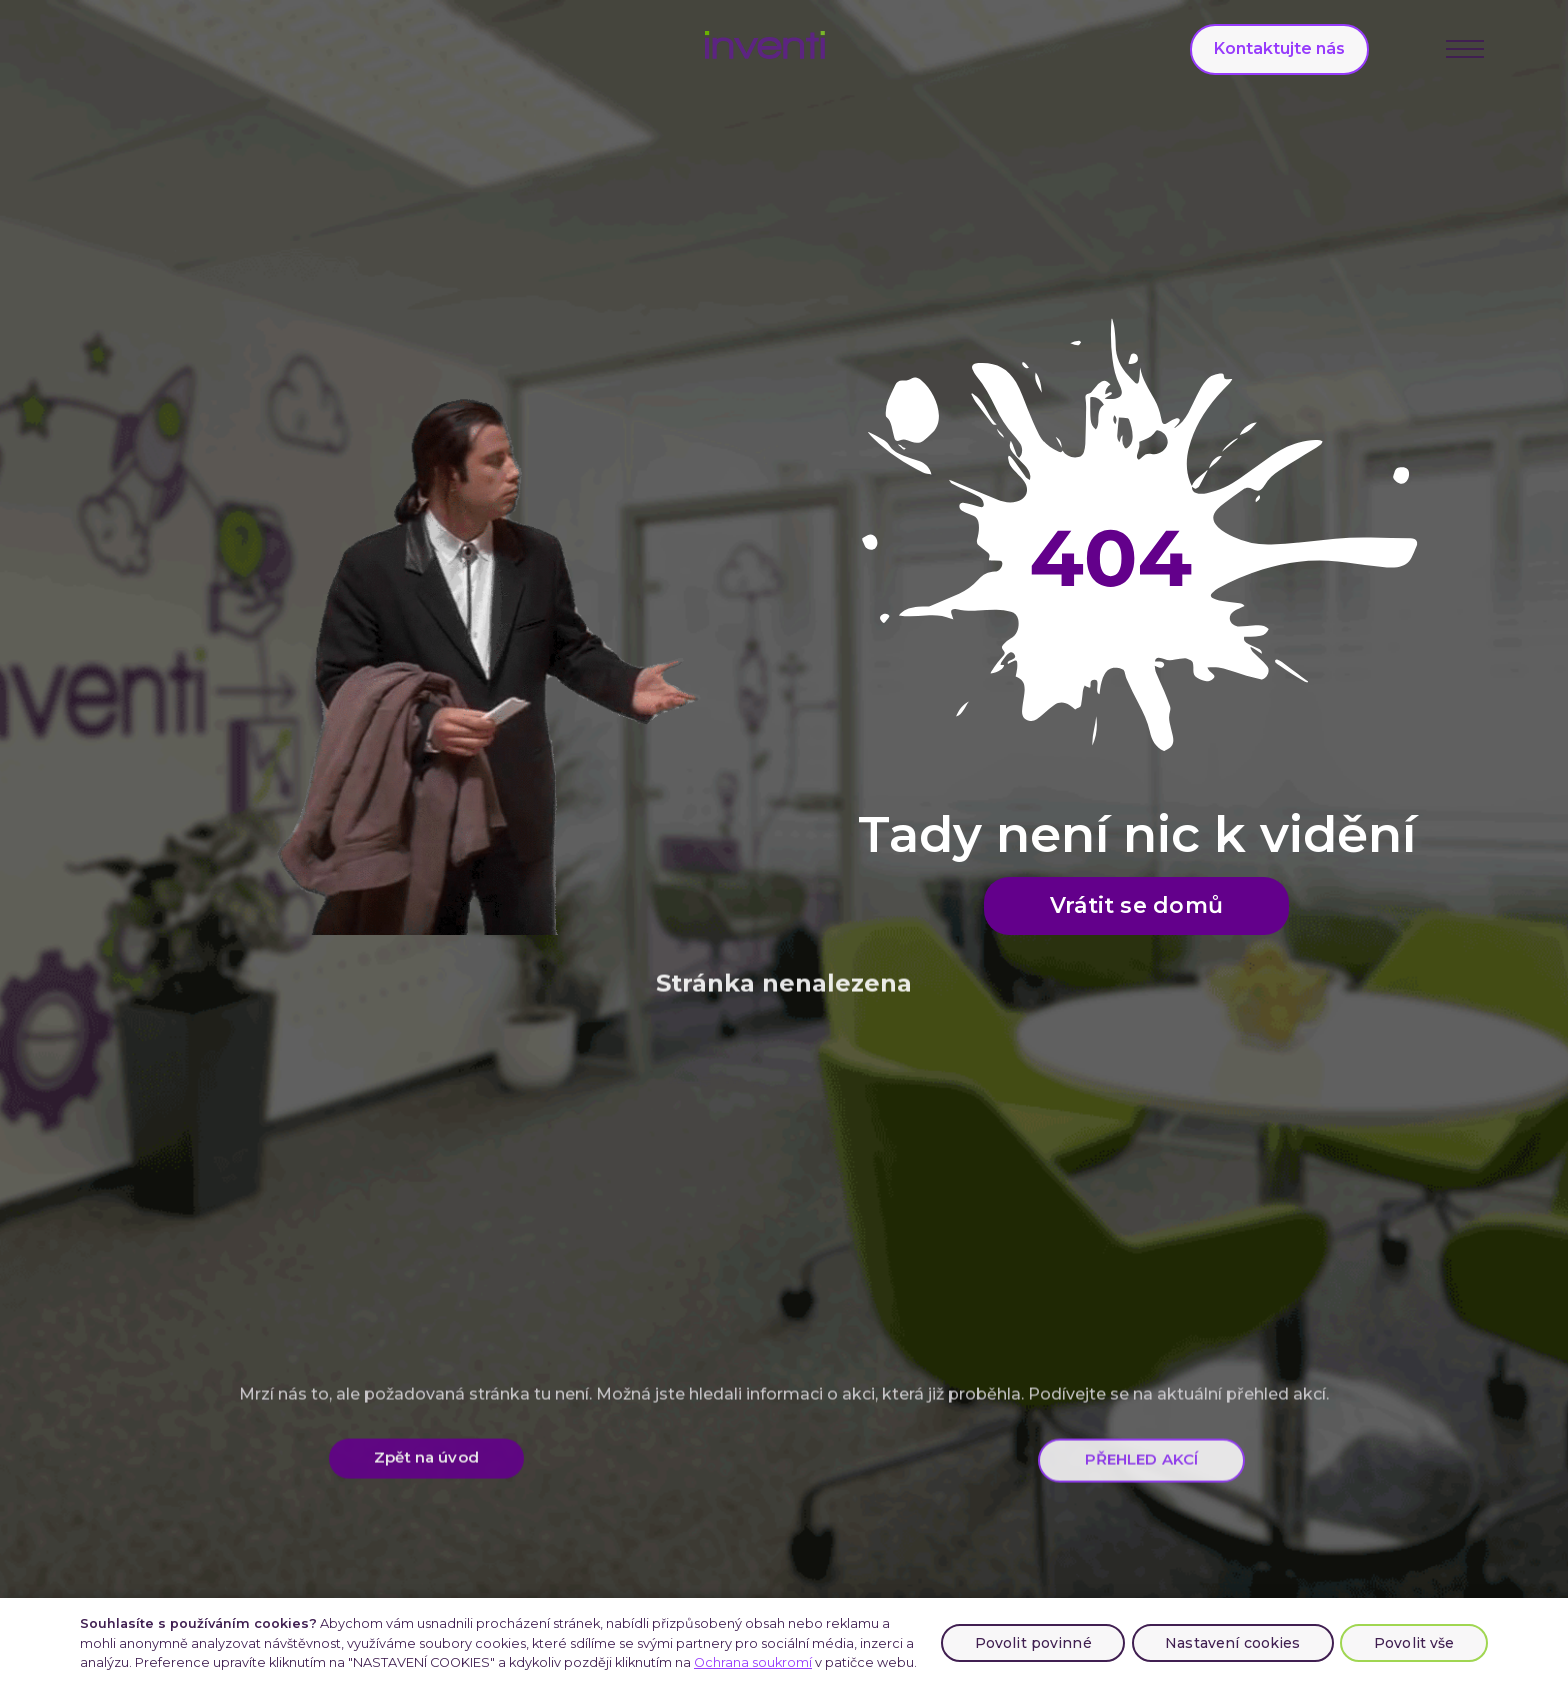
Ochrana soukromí (753, 1662)
